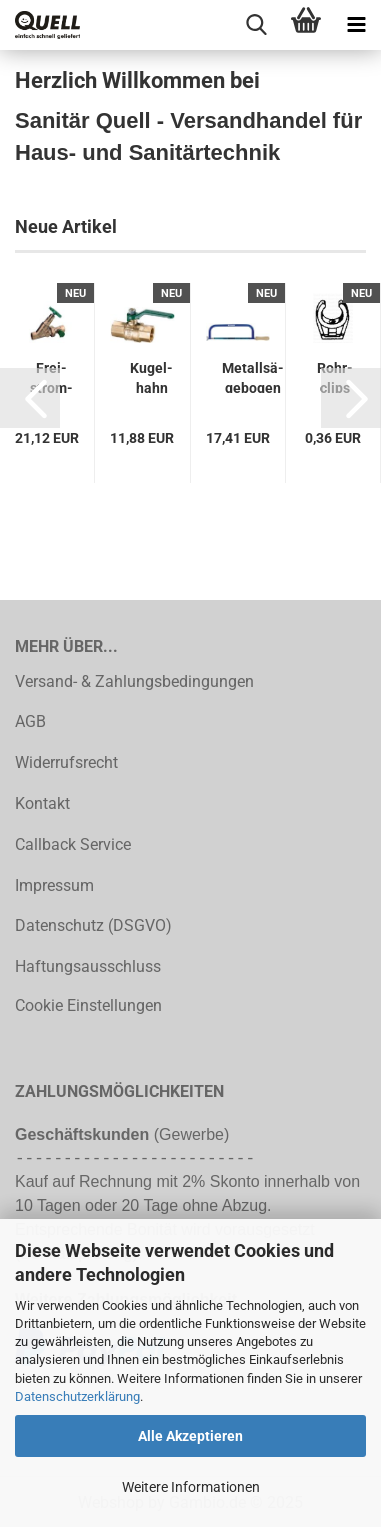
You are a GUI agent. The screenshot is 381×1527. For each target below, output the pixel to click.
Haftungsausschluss (88, 966)
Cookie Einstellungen (88, 1005)
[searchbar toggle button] (256, 25)
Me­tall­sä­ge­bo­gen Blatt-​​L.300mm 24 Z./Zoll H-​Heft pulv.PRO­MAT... (253, 376)
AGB (30, 721)
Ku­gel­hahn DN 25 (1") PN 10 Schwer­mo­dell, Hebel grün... (151, 376)
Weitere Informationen (191, 1487)
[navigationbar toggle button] (356, 25)
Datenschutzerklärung (77, 1396)
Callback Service (73, 844)
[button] (30, 398)
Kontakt (42, 803)
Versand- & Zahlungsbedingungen (134, 681)
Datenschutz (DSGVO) (93, 925)
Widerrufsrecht (66, 762)
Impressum (54, 885)
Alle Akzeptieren (190, 1436)
